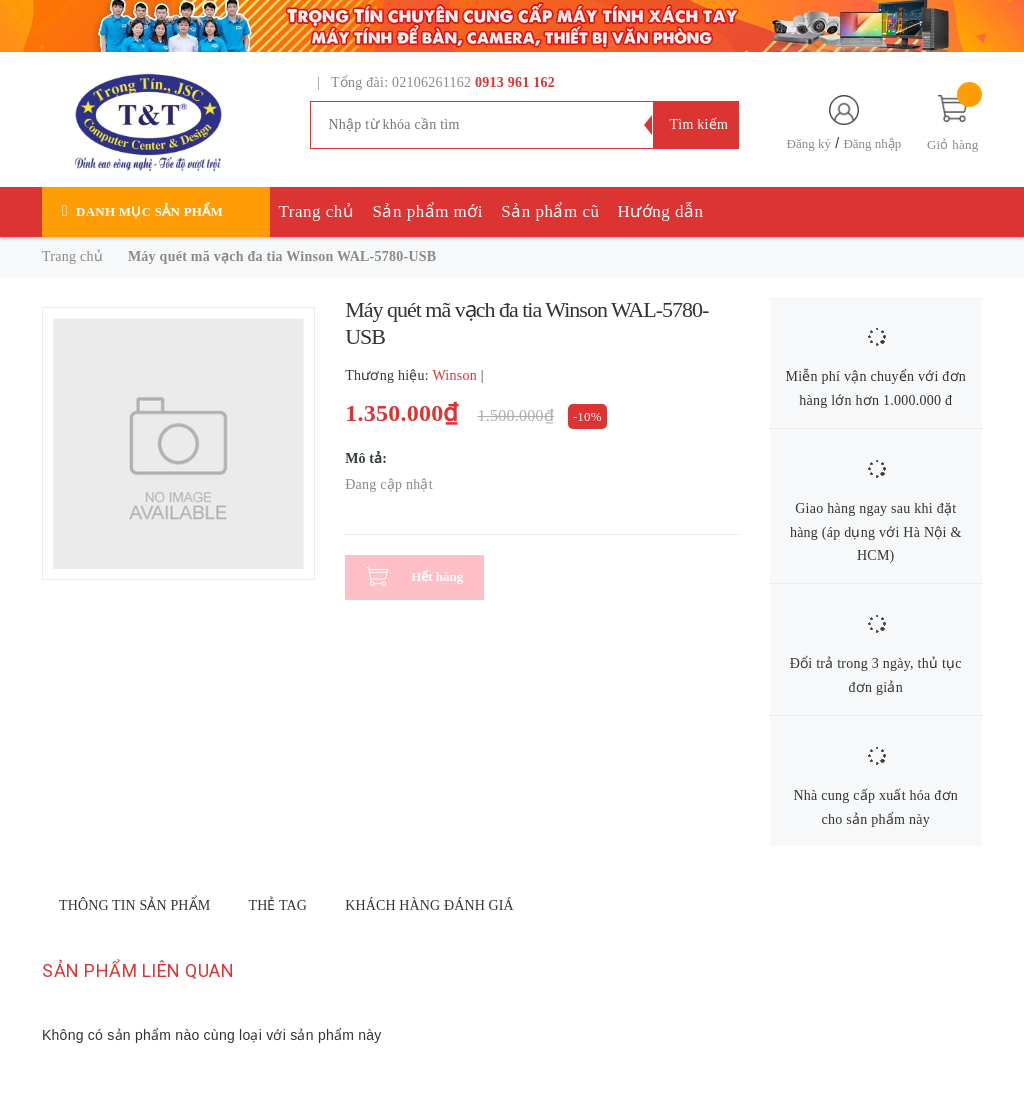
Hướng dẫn (661, 211)
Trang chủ (317, 211)
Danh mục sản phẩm (149, 211)
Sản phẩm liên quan (138, 970)
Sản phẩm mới (427, 211)
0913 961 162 (515, 82)
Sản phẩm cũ (550, 211)
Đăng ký (809, 143)
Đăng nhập (872, 143)
